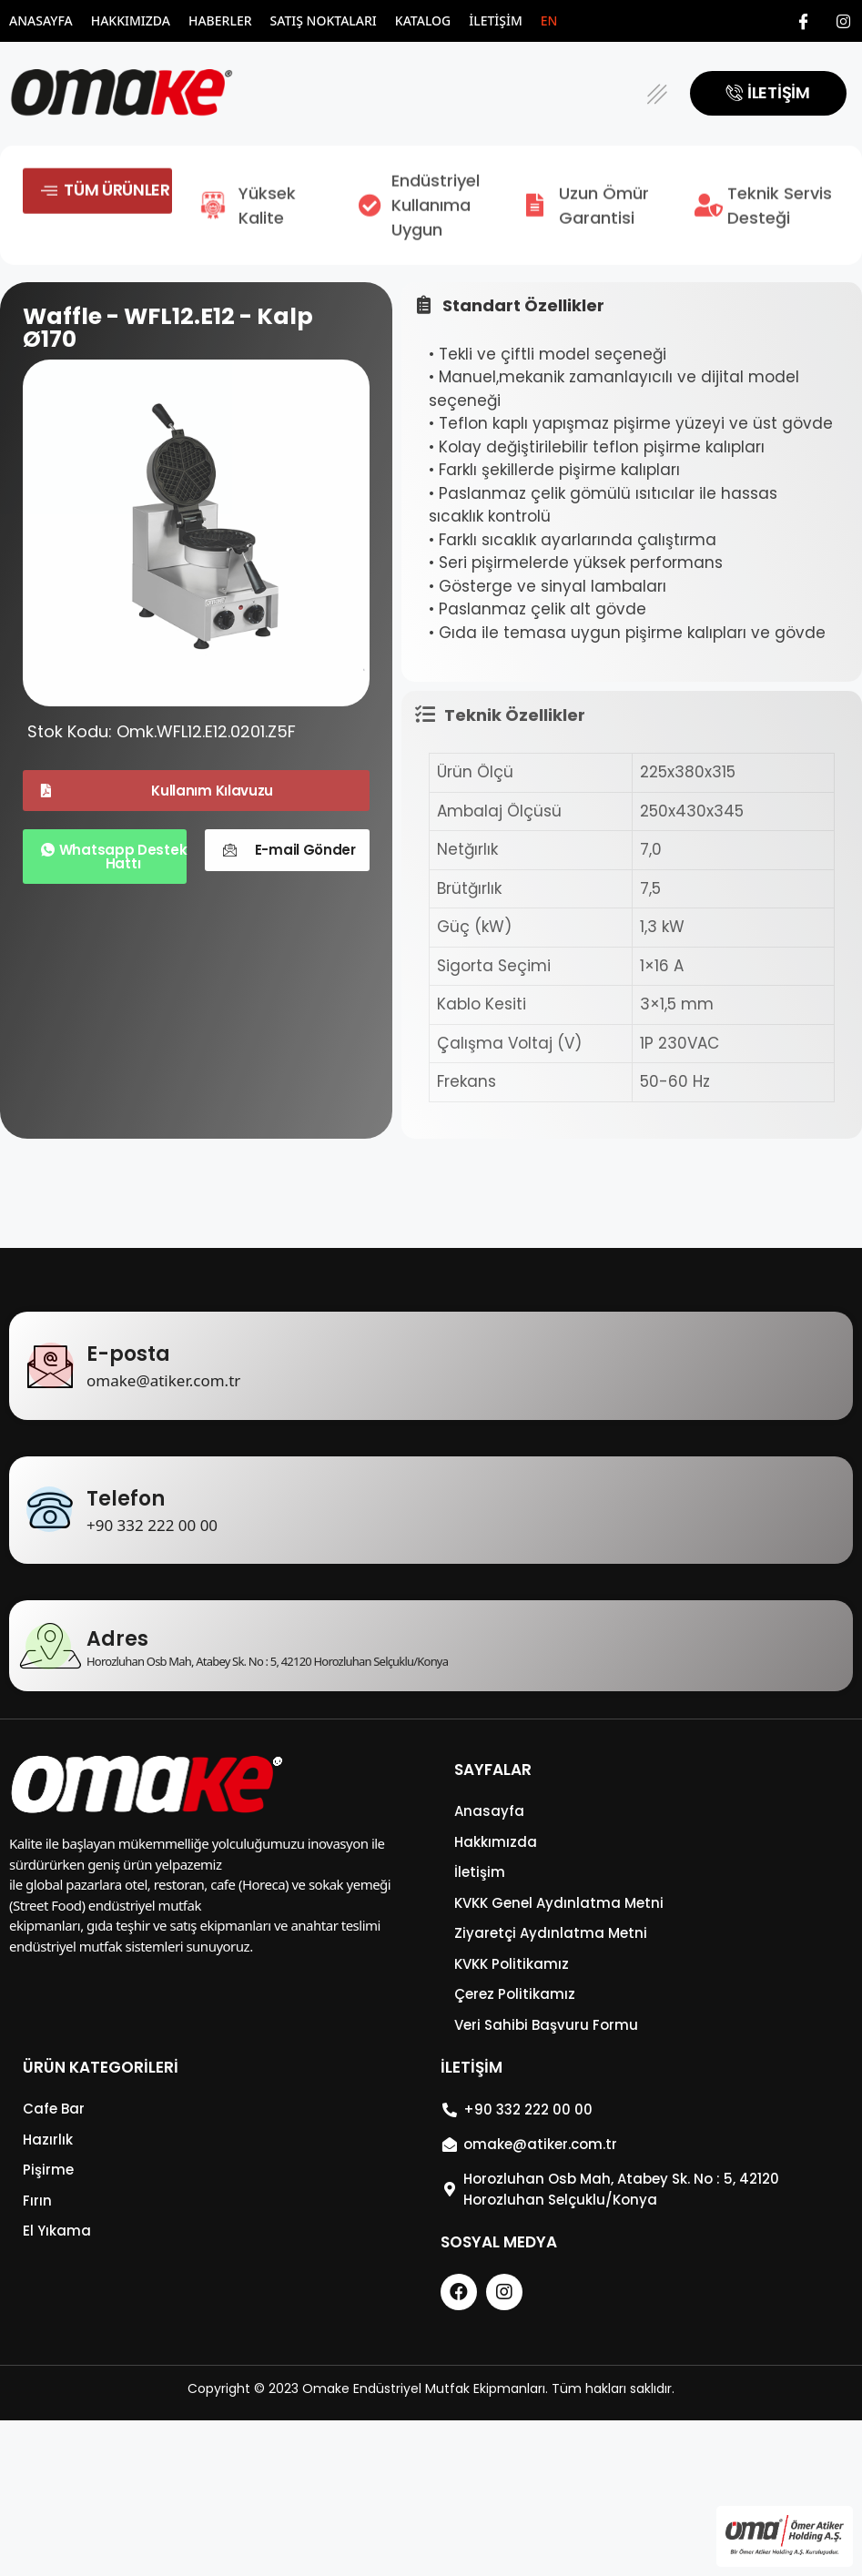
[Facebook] (803, 21)
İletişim (495, 20)
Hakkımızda (130, 20)
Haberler (220, 20)
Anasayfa (41, 20)
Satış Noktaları (323, 20)
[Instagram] (843, 21)
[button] (657, 93)
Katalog (423, 20)
